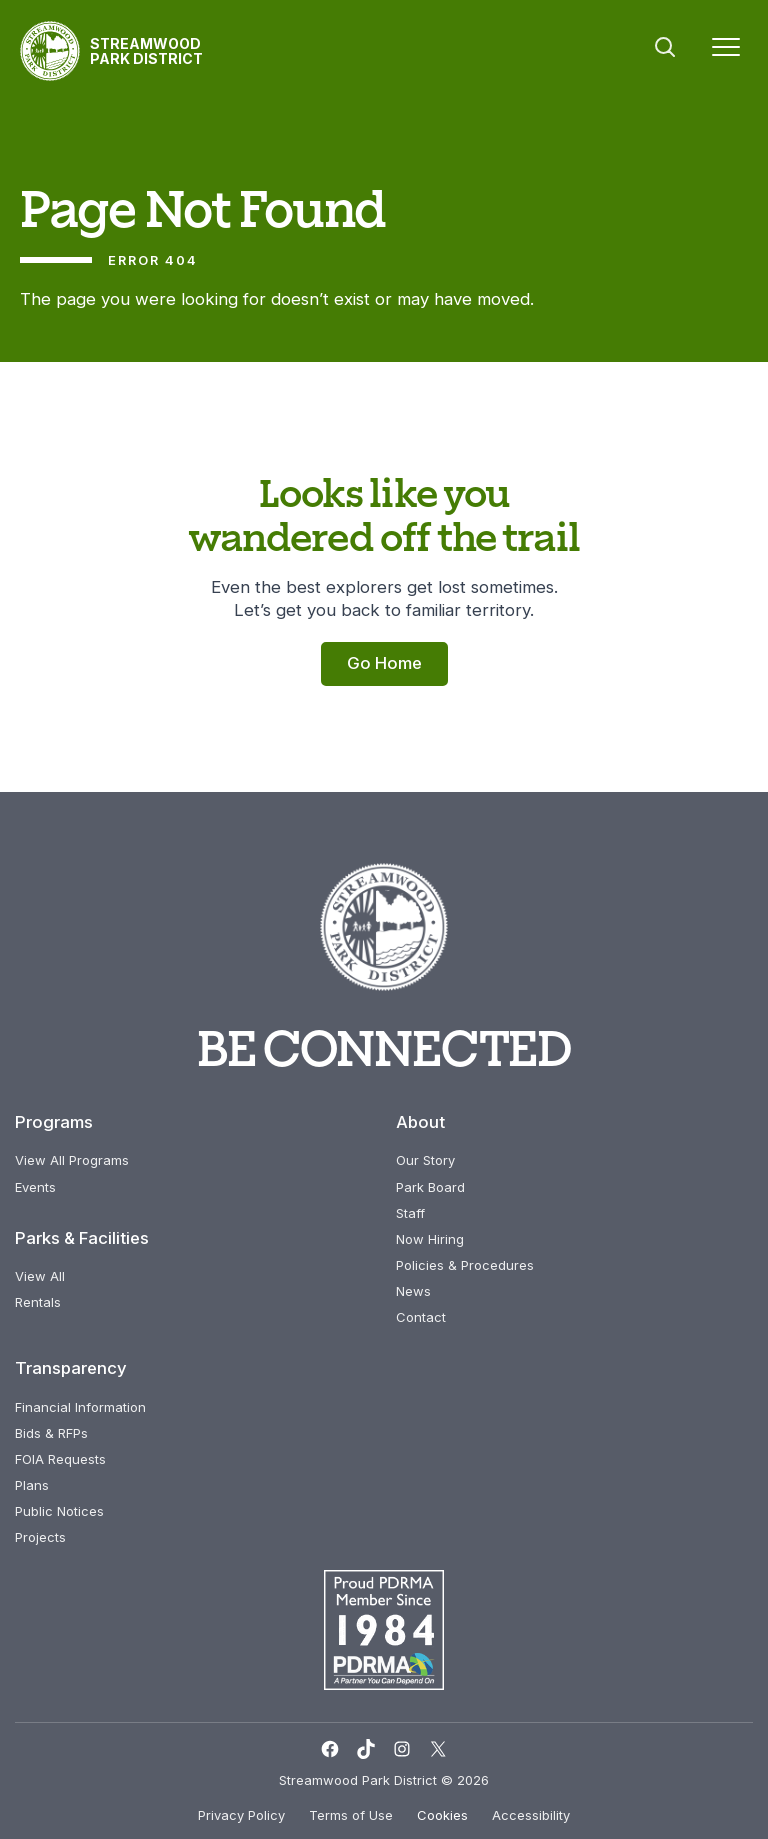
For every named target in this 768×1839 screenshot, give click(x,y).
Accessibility (531, 1815)
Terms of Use (351, 1815)
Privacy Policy (241, 1815)
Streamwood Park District (146, 51)
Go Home (384, 663)
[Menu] (726, 51)
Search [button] (665, 47)
